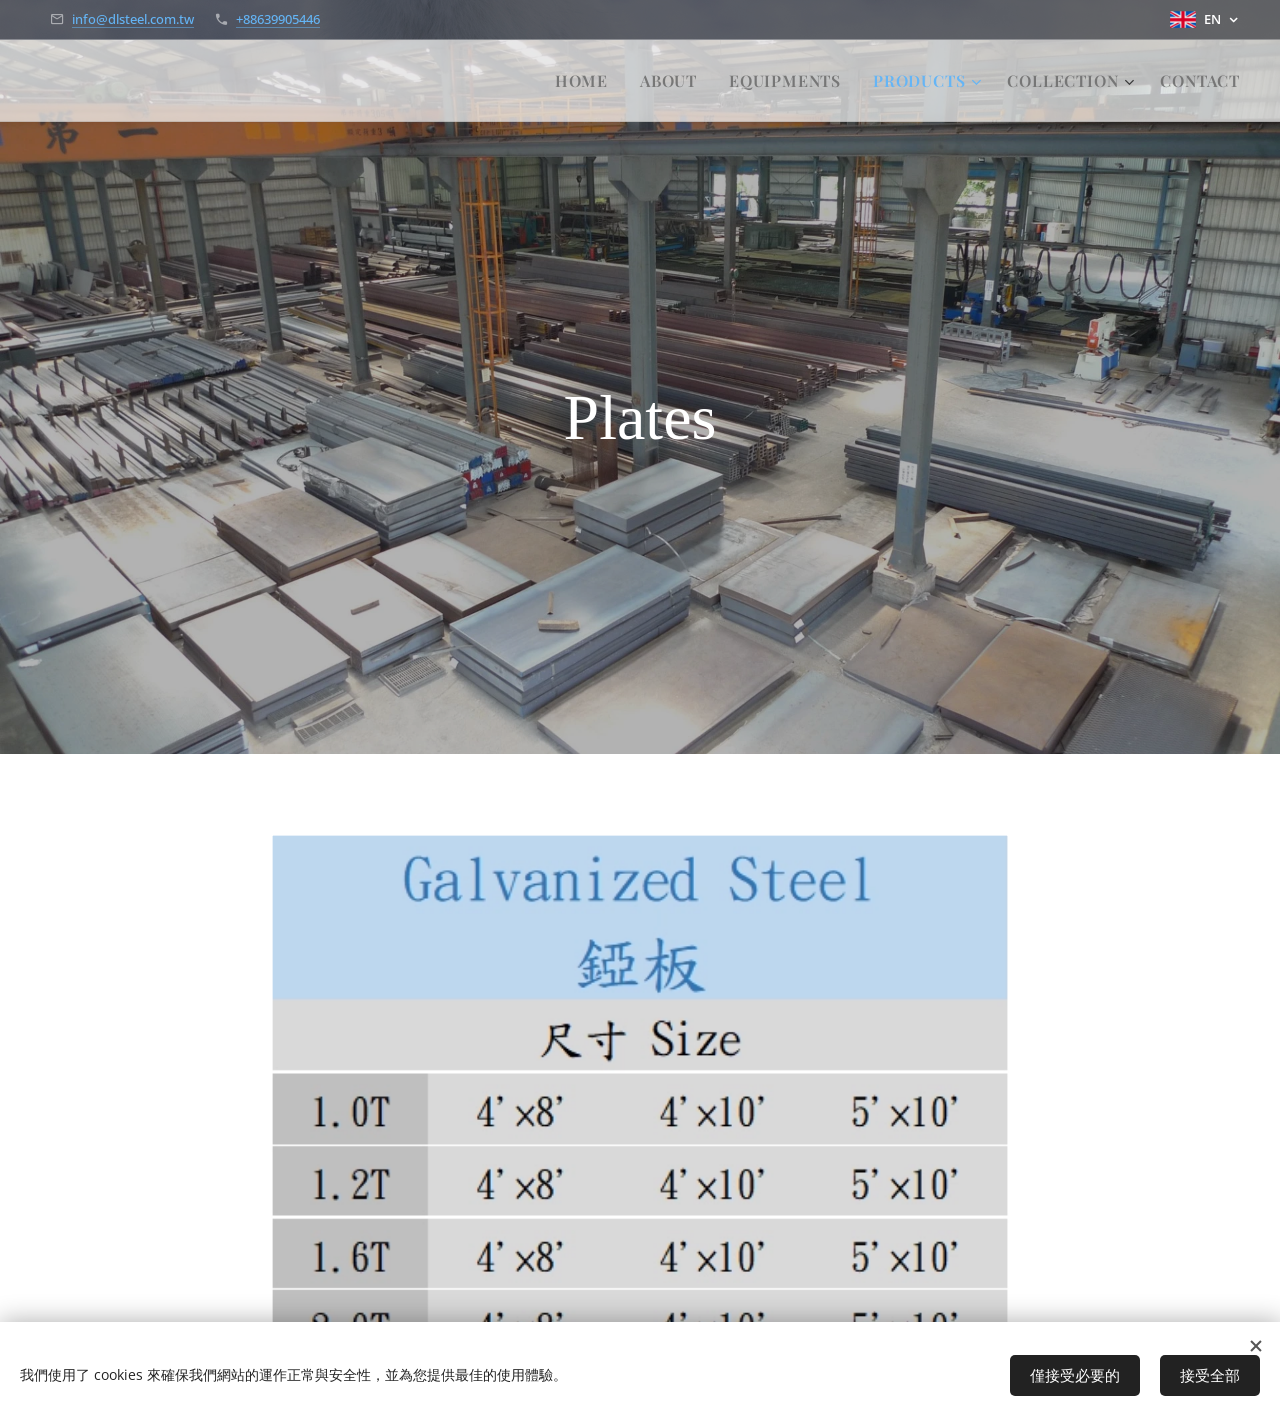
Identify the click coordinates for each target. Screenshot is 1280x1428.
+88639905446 (278, 19)
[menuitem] (587, 81)
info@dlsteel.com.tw (133, 19)
